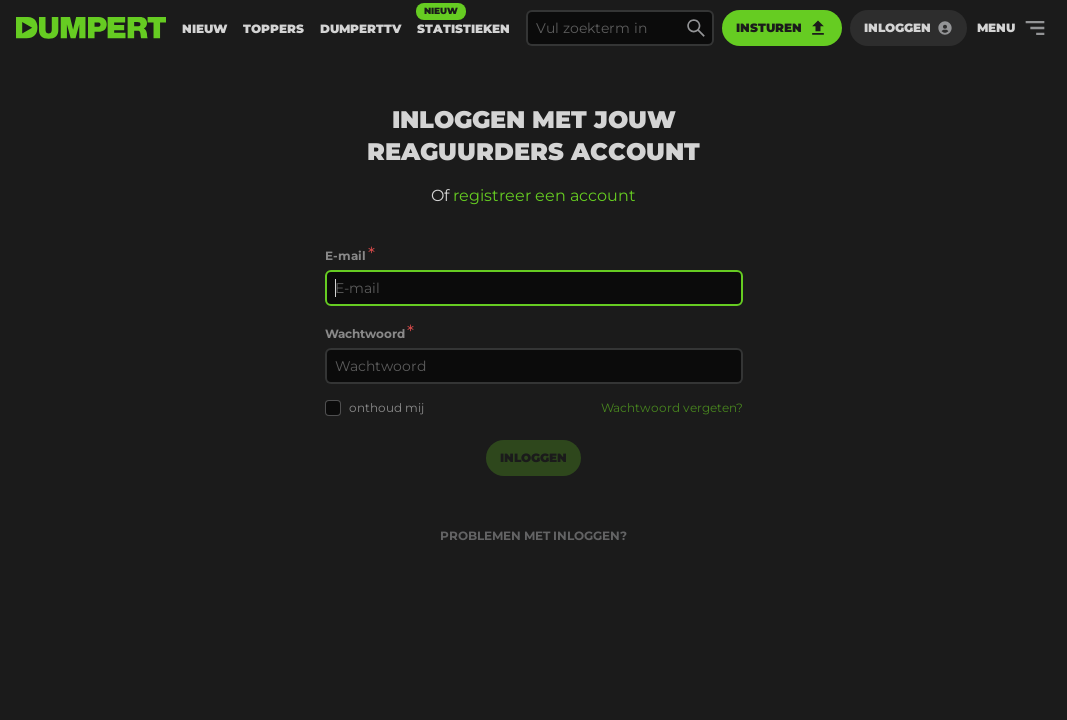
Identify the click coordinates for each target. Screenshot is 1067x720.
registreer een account (544, 195)
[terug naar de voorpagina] (91, 28)
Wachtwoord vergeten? (672, 407)
